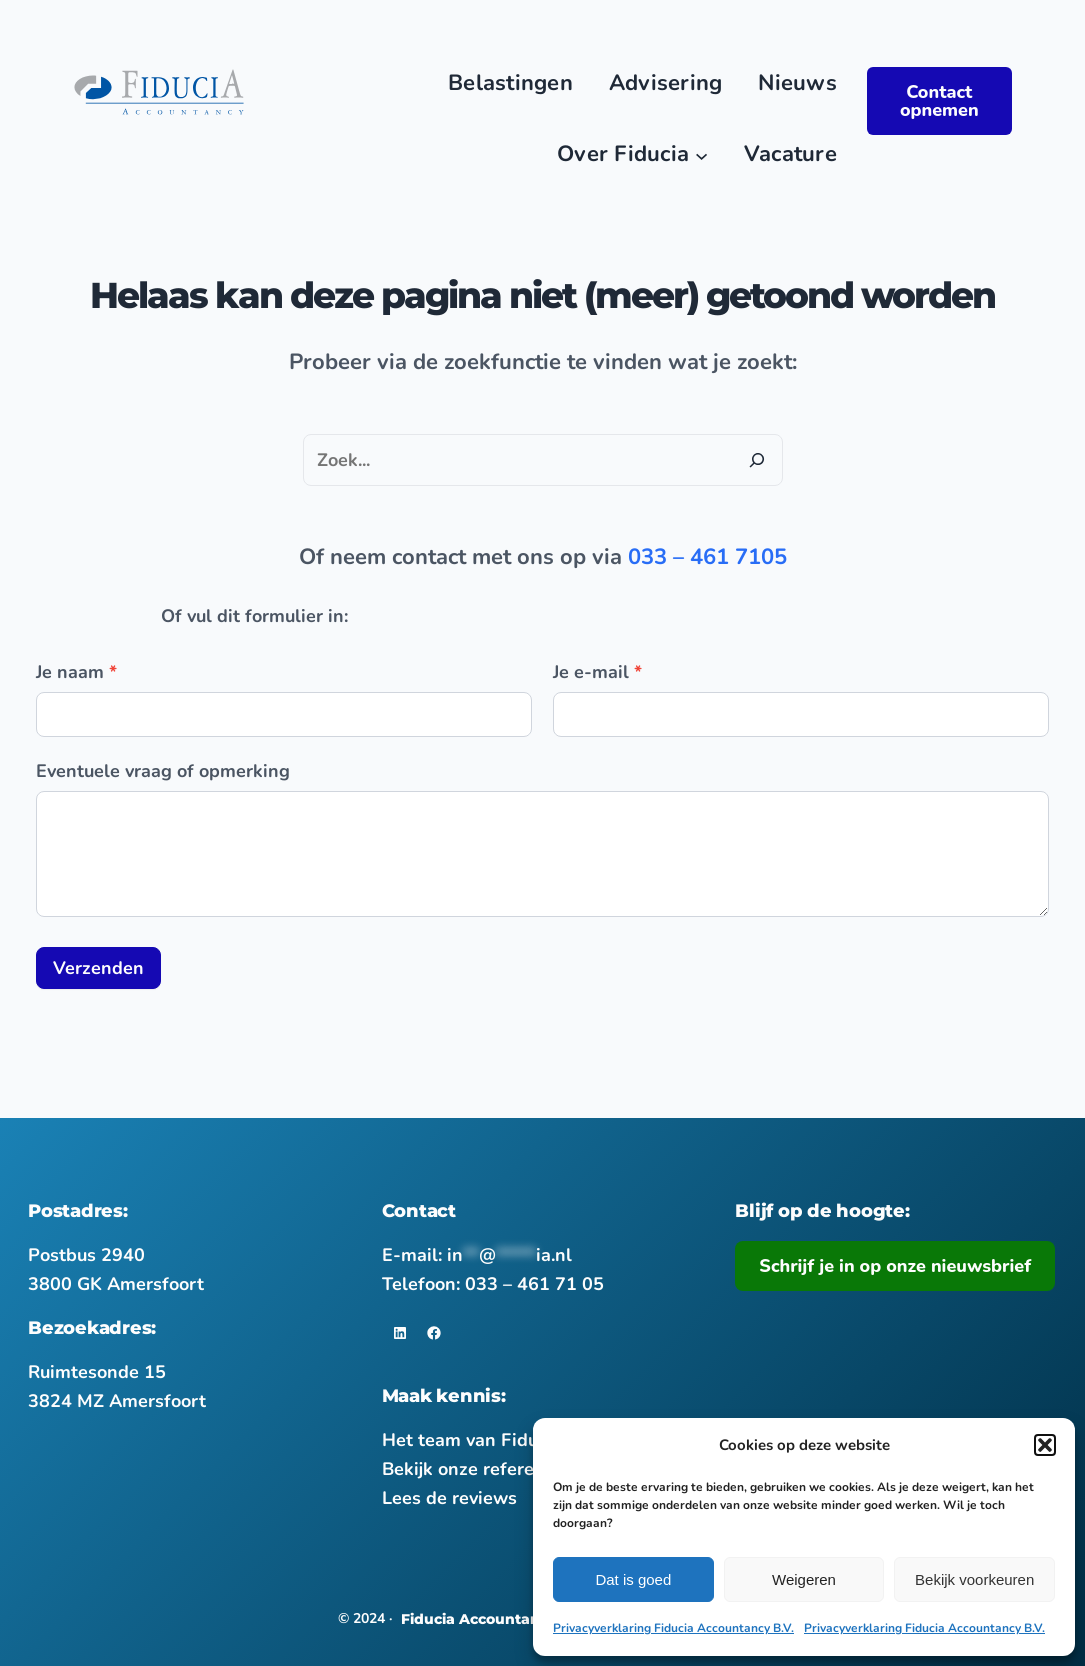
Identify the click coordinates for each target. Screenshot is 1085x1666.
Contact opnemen (939, 101)
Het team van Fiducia (472, 1440)
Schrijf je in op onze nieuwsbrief (895, 1266)
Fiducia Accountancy (479, 1619)
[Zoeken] (757, 460)
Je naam (76, 672)
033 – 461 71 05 (534, 1284)
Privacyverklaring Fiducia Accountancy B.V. (673, 1628)
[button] (1045, 1445)
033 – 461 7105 (707, 557)
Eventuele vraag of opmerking (163, 771)
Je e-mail (597, 672)
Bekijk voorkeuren (974, 1579)
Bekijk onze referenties (479, 1469)
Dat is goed (633, 1579)
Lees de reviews (449, 1498)
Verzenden (98, 968)
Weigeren (804, 1579)
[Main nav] (701, 154)
